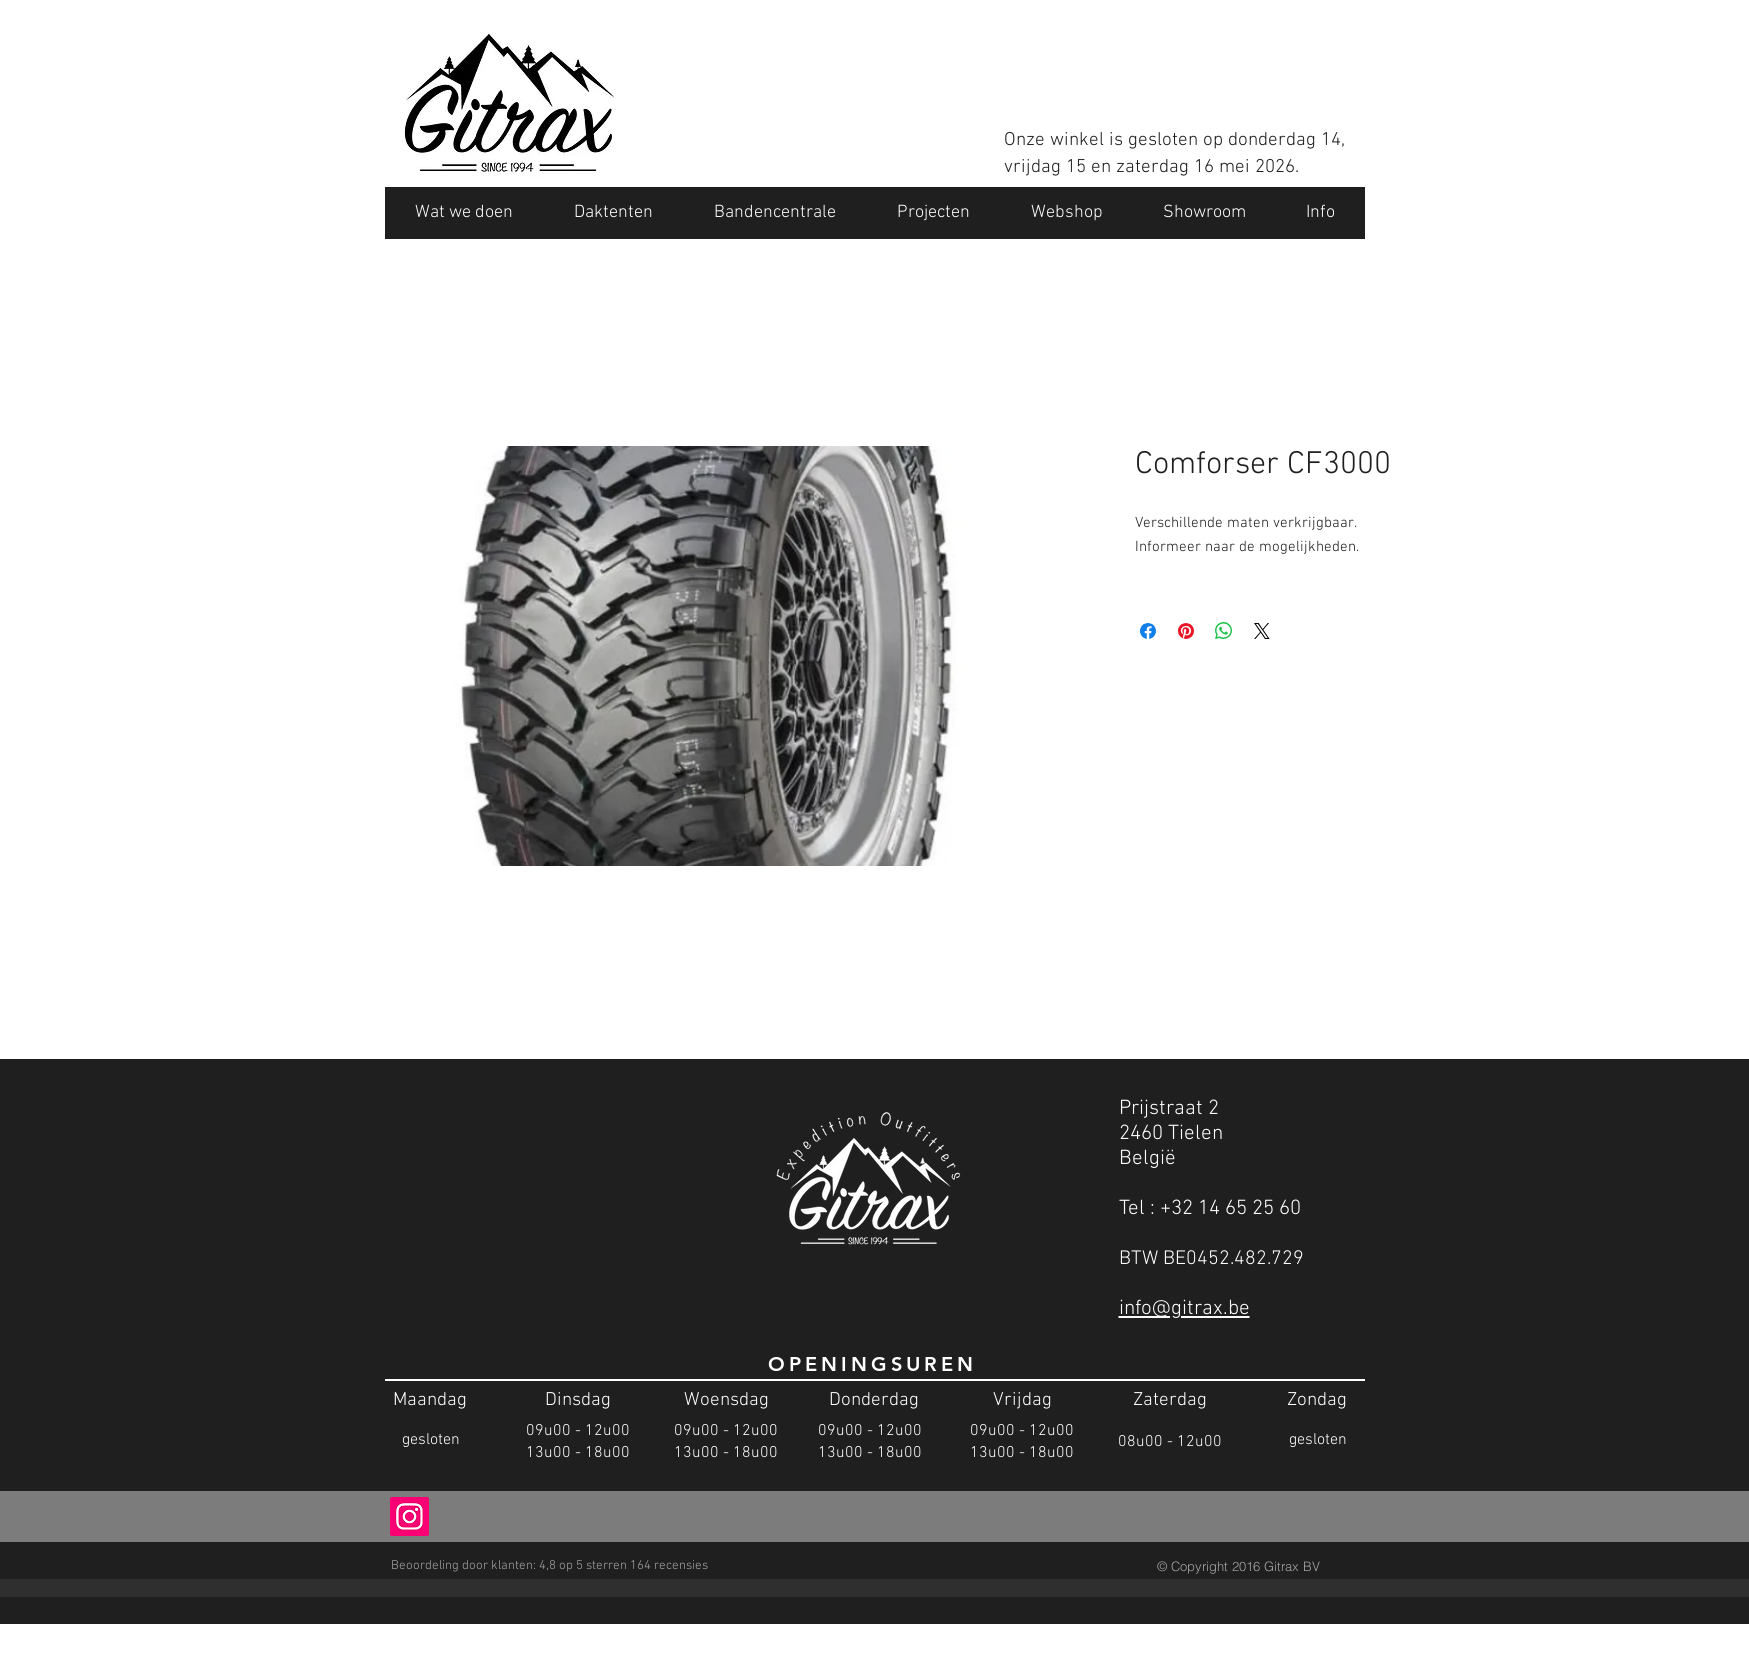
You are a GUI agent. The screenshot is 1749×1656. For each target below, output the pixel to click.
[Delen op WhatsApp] (1224, 631)
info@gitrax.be (1184, 1308)
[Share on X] (1262, 631)
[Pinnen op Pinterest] (1186, 631)
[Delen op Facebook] (1148, 631)
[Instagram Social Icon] (409, 1516)
